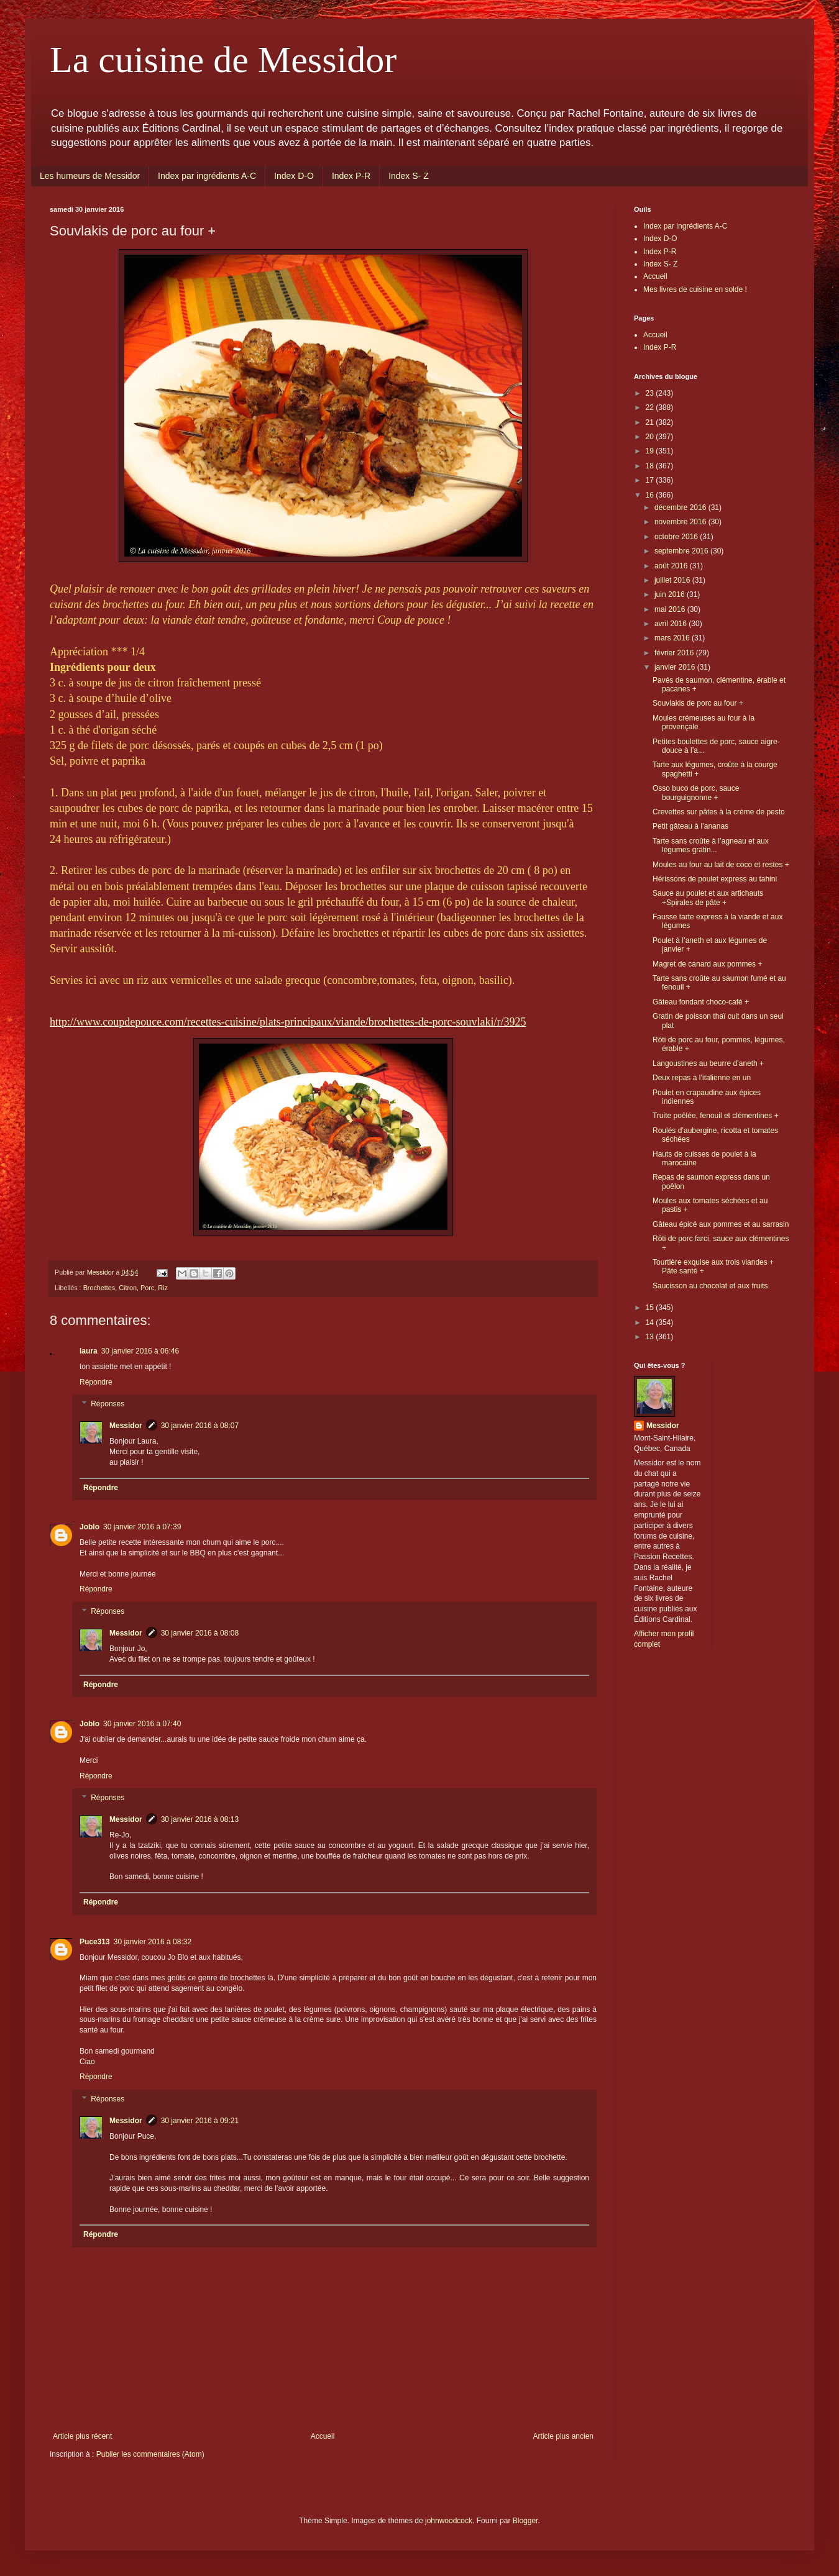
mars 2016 (673, 638)
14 (651, 1322)
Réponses (107, 1404)
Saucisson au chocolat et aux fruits (710, 1285)
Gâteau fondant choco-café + (701, 1002)
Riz (163, 1287)
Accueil (323, 2436)
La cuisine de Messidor (223, 59)
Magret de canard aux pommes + (707, 964)
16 (651, 495)
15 (651, 1307)
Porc (147, 1287)
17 (651, 480)
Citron (128, 1287)
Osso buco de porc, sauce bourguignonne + (696, 792)
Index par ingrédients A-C (207, 176)
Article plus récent (82, 2436)
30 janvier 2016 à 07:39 (142, 1526)
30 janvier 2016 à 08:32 (152, 1941)
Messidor (125, 1425)
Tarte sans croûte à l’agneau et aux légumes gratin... (711, 845)
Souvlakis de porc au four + (698, 703)
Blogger (525, 2520)
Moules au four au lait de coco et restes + (721, 864)
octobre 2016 (677, 536)
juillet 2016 (673, 580)
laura (89, 1351)
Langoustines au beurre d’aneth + (708, 1063)
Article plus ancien (563, 2436)
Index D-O (294, 176)
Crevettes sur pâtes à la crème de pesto (719, 812)
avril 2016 (671, 623)
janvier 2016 (675, 667)
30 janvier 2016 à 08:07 (200, 1425)
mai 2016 (670, 609)
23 (651, 393)
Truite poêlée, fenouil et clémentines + (716, 1115)
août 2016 (672, 566)
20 (651, 436)
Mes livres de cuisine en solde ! (695, 289)
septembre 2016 (682, 551)
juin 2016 (670, 594)
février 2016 (675, 653)
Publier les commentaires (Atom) (150, 2454)
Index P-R (351, 176)
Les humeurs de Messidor (90, 176)
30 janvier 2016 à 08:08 (200, 1633)
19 (651, 451)
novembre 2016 (681, 521)
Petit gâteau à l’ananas (690, 826)
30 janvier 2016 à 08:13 (200, 1819)
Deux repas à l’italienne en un (702, 1077)
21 (651, 422)
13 (651, 1336)
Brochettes (99, 1287)
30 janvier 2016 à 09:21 (200, 2120)
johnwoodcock (448, 2520)
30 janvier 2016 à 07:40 (142, 1723)
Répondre (96, 1382)
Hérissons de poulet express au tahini (715, 879)
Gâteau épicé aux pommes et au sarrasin (721, 1224)
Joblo (89, 1526)
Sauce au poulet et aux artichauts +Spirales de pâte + (708, 897)
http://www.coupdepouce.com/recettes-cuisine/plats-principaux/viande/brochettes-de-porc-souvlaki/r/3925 (288, 1022)
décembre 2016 (681, 507)
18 (651, 466)
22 (651, 407)
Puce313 (95, 1941)
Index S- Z (408, 176)
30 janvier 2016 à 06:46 (140, 1351)
